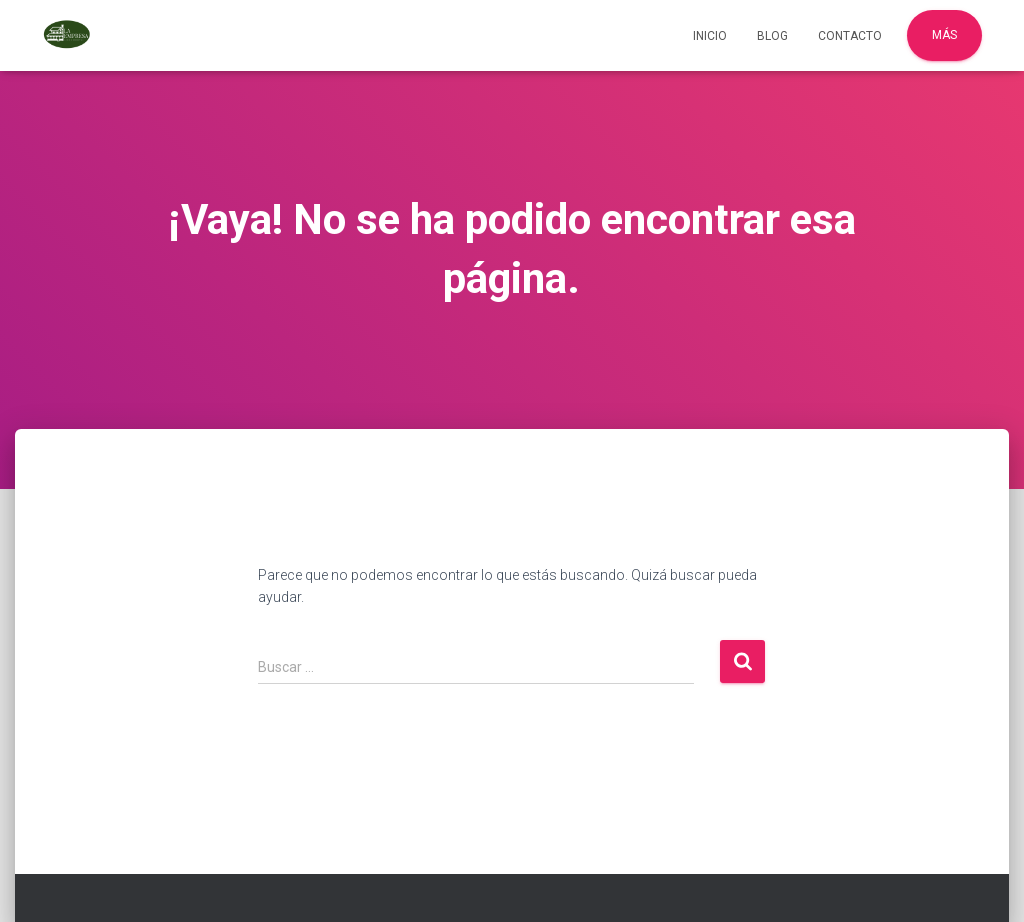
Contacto (850, 36)
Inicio (710, 36)
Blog (772, 36)
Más (944, 35)
